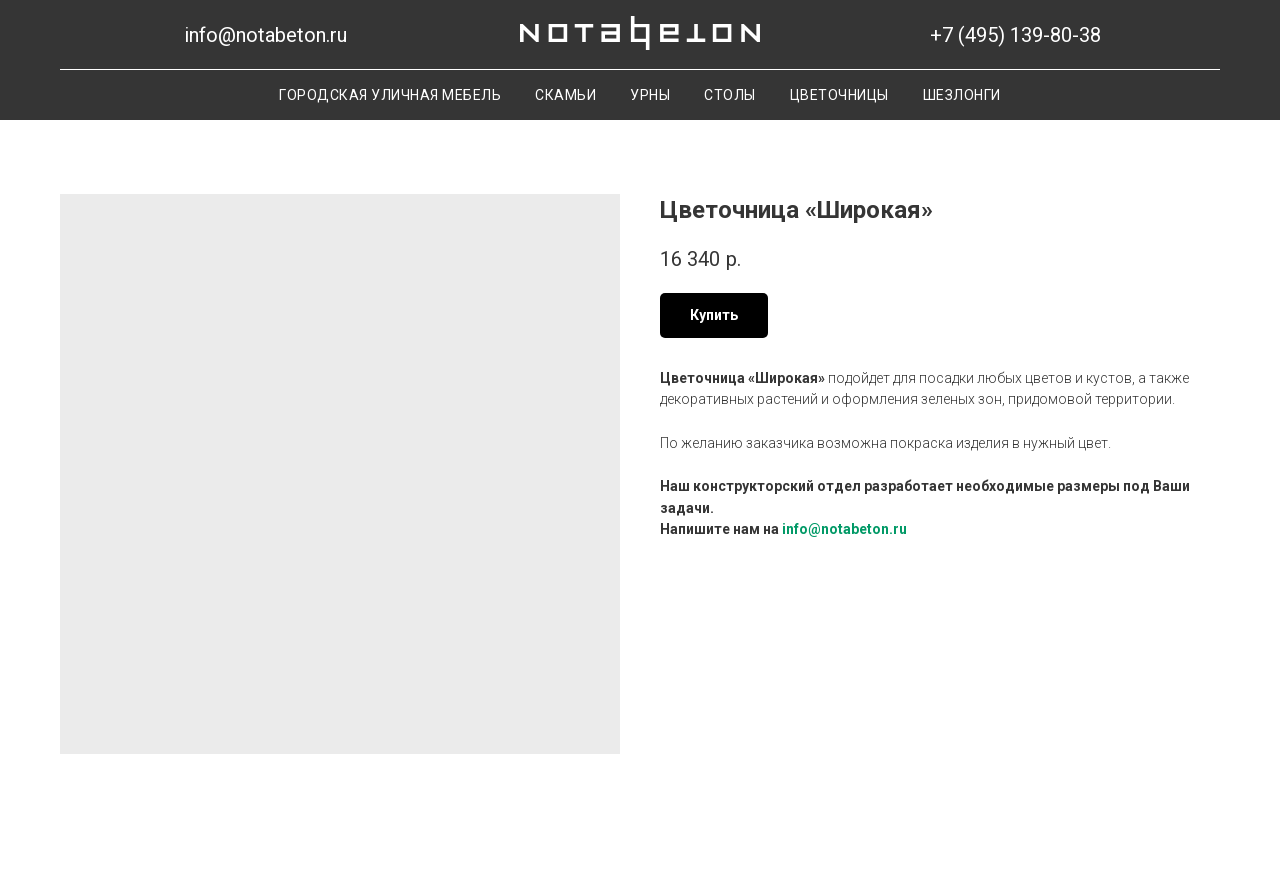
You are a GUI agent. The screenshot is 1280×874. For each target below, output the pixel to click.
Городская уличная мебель (390, 95)
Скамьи (565, 95)
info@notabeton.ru (265, 35)
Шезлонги (962, 95)
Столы (730, 95)
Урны (650, 95)
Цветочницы (839, 95)
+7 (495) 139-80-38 (1015, 35)
